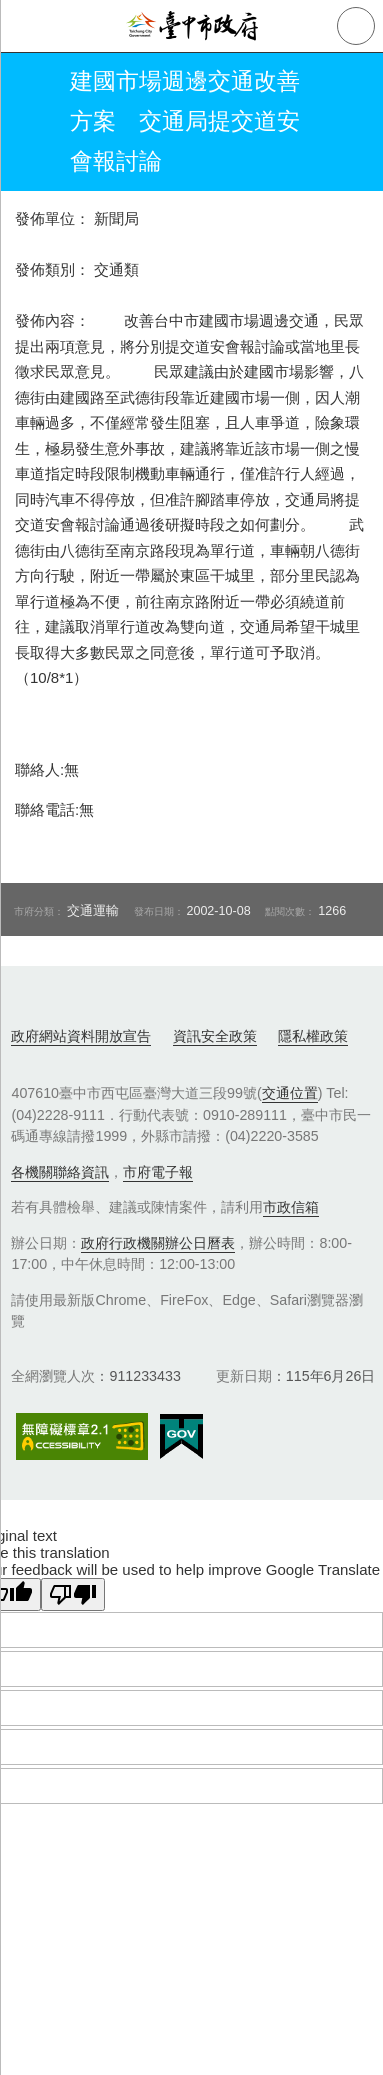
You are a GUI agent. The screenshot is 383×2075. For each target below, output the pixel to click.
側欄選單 (26, 26)
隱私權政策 (313, 1036)
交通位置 (290, 1093)
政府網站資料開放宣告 (81, 1036)
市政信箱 (291, 1207)
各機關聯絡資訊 (60, 1172)
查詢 (356, 26)
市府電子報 (158, 1172)
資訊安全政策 (215, 1036)
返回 (32, 122)
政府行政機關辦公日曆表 (158, 1243)
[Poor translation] (73, 1594)
